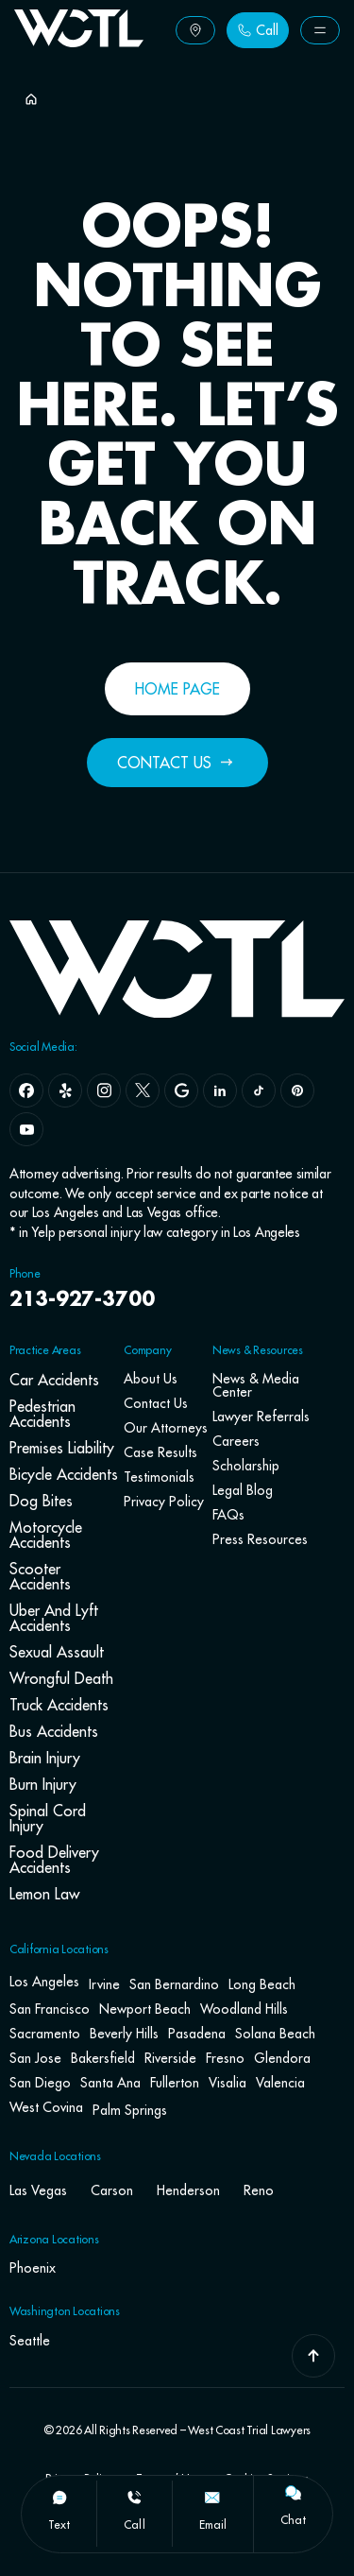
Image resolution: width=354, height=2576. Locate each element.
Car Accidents (54, 1379)
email (213, 2524)
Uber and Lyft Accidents (53, 1618)
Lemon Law (44, 1893)
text (59, 2524)
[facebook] (26, 1090)
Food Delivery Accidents (54, 1860)
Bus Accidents (53, 1731)
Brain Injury (44, 1757)
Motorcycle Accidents (45, 1535)
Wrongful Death (61, 1678)
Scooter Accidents (40, 1576)
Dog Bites (41, 1500)
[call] (134, 2497)
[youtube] (26, 1129)
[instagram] (104, 1090)
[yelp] (65, 1090)
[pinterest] (297, 1090)
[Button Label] (195, 30)
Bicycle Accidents (63, 1474)
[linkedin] (220, 1090)
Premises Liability (61, 1447)
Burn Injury (42, 1784)
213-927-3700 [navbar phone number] (82, 1300)
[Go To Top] (313, 2356)
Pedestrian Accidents (42, 1414)
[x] (143, 1090)
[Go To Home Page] (78, 41)
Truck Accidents (59, 1704)
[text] (59, 2497)
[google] (181, 1090)
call (134, 2524)
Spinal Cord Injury (47, 1818)
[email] (212, 2497)
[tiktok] (259, 1090)
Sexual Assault (56, 1651)
